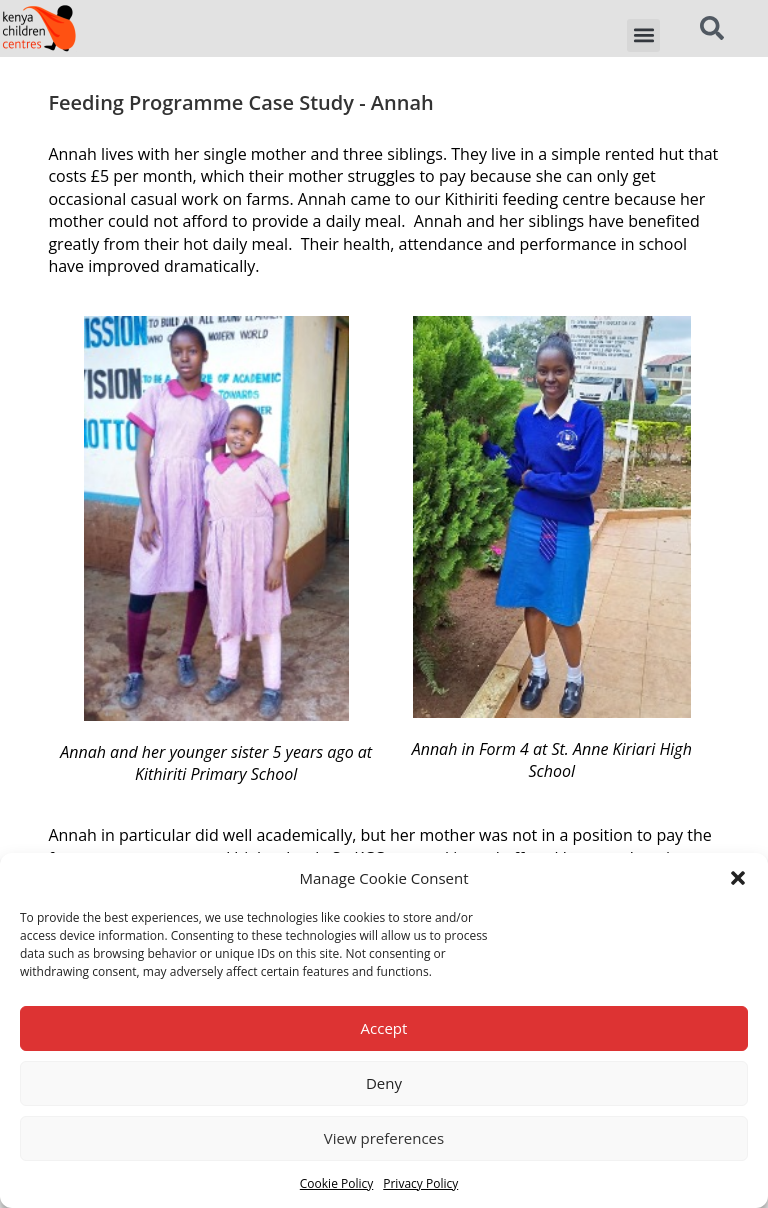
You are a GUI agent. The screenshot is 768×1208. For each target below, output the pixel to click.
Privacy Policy (420, 1183)
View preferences (384, 1138)
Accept (384, 1028)
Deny (384, 1083)
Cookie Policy (336, 1183)
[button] (738, 878)
